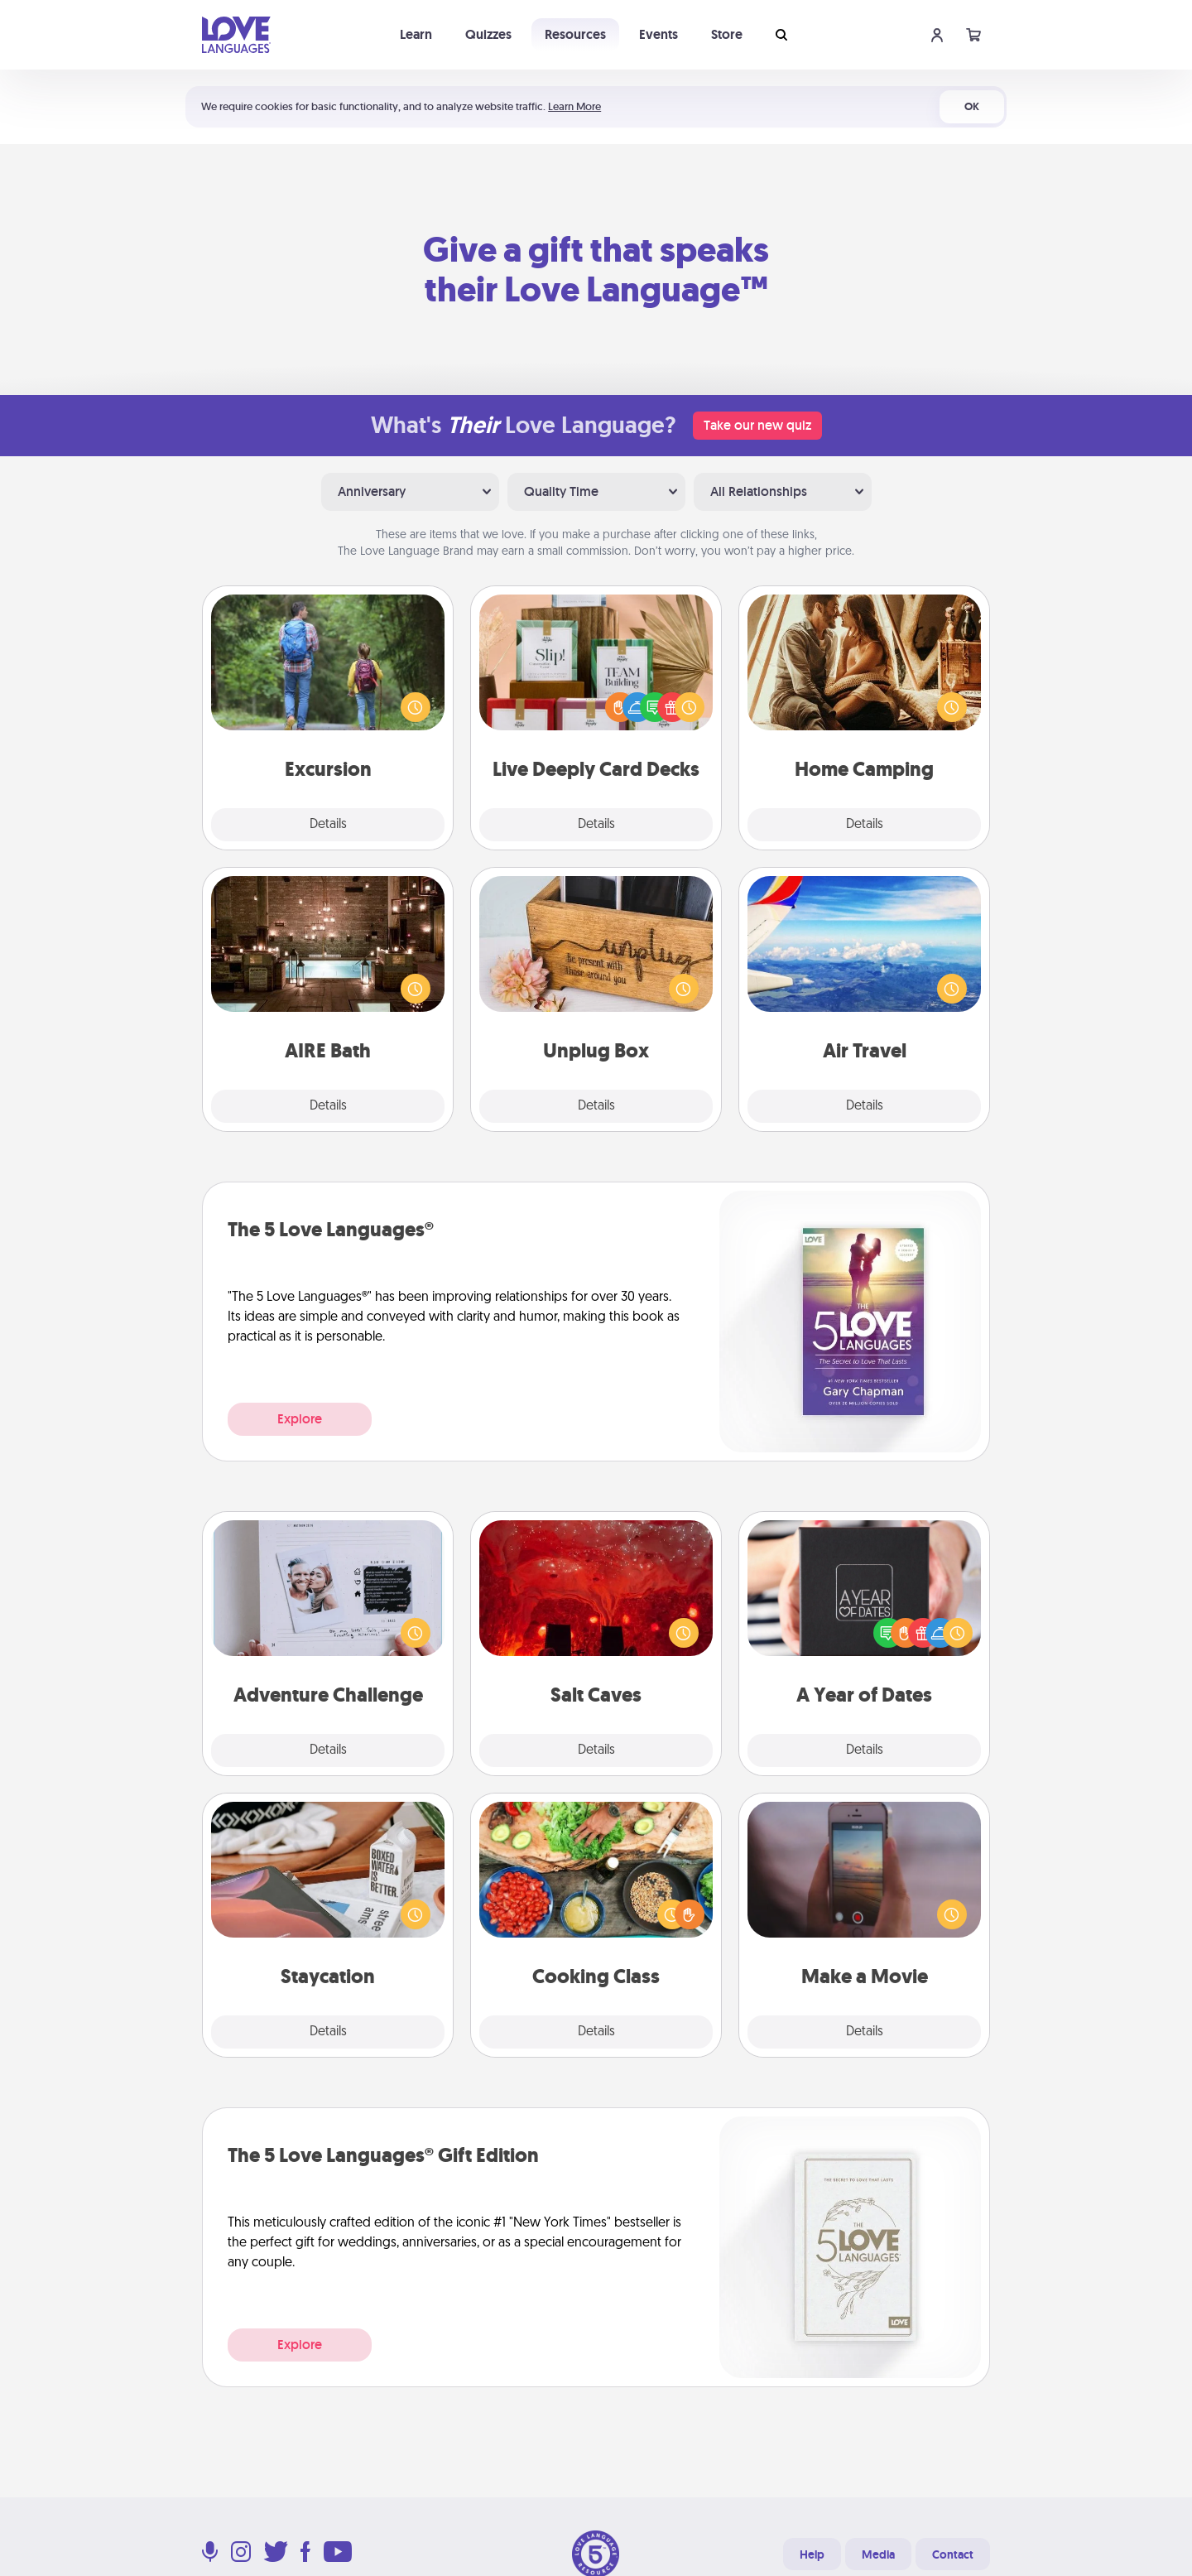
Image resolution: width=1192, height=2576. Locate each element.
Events (658, 34)
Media (878, 2554)
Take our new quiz (757, 425)
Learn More (574, 106)
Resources (575, 34)
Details (328, 824)
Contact (952, 2554)
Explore (299, 1419)
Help (812, 2554)
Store (727, 34)
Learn (416, 34)
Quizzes (488, 34)
